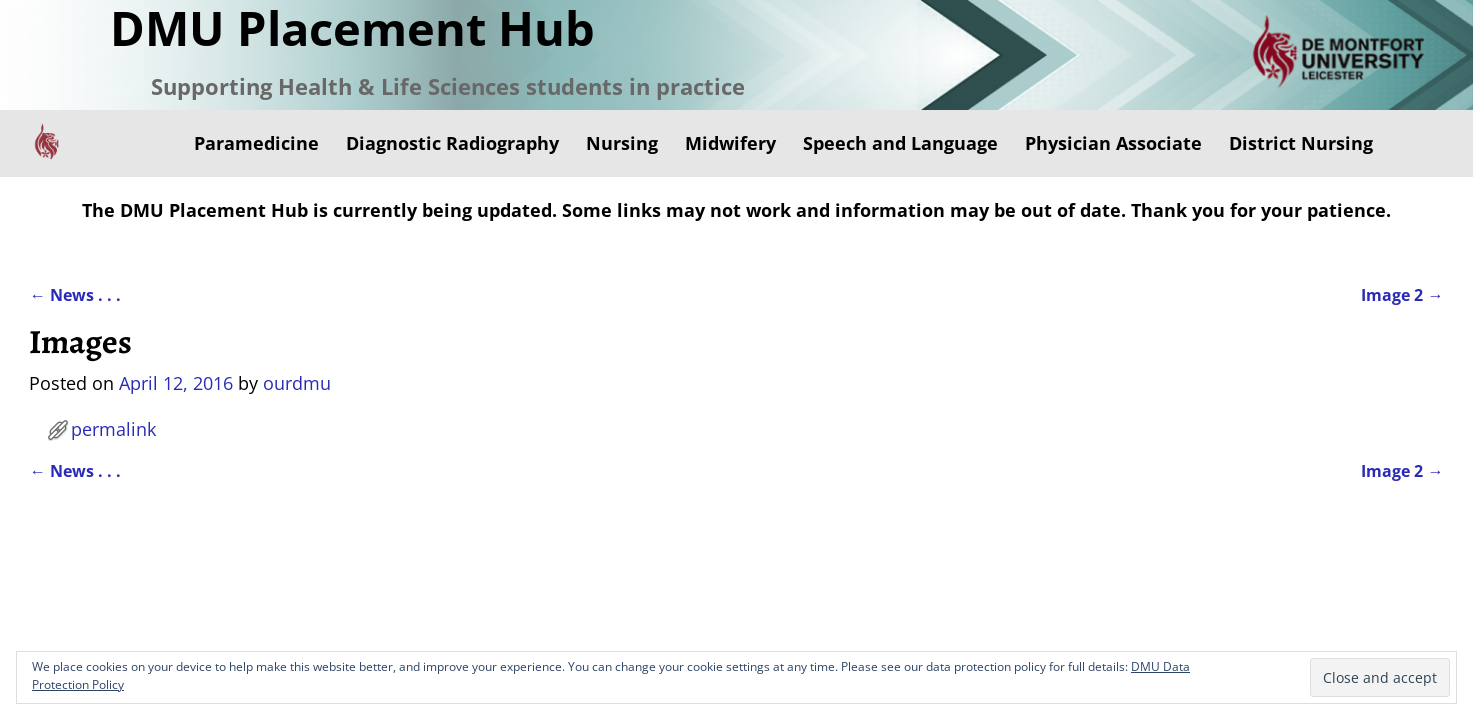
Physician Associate (1113, 143)
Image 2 (1402, 295)
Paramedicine (256, 143)
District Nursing (1301, 143)
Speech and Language (900, 143)
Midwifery (730, 143)
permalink (113, 429)
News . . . (74, 295)
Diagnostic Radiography (452, 143)
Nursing (622, 143)
